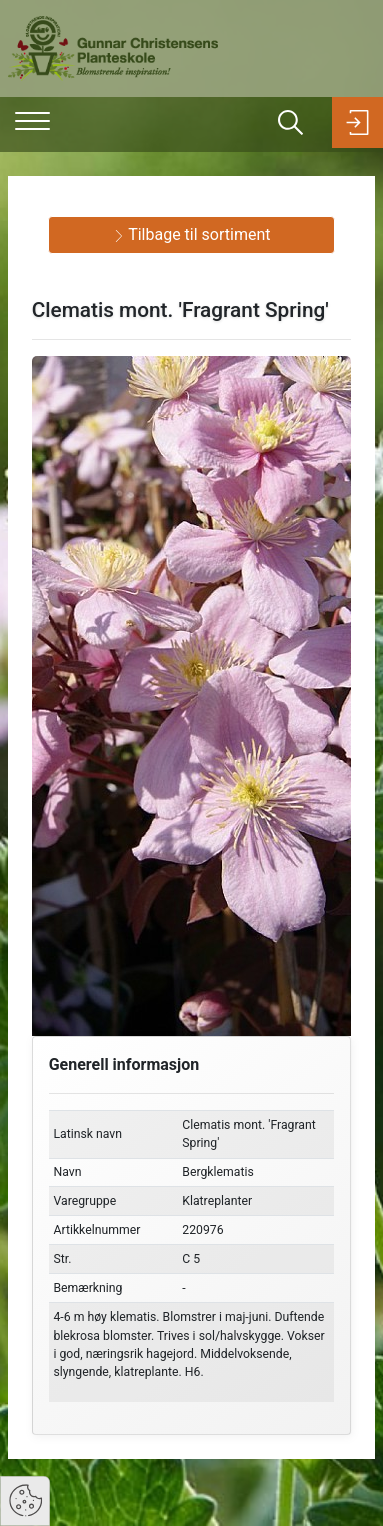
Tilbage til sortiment (192, 234)
